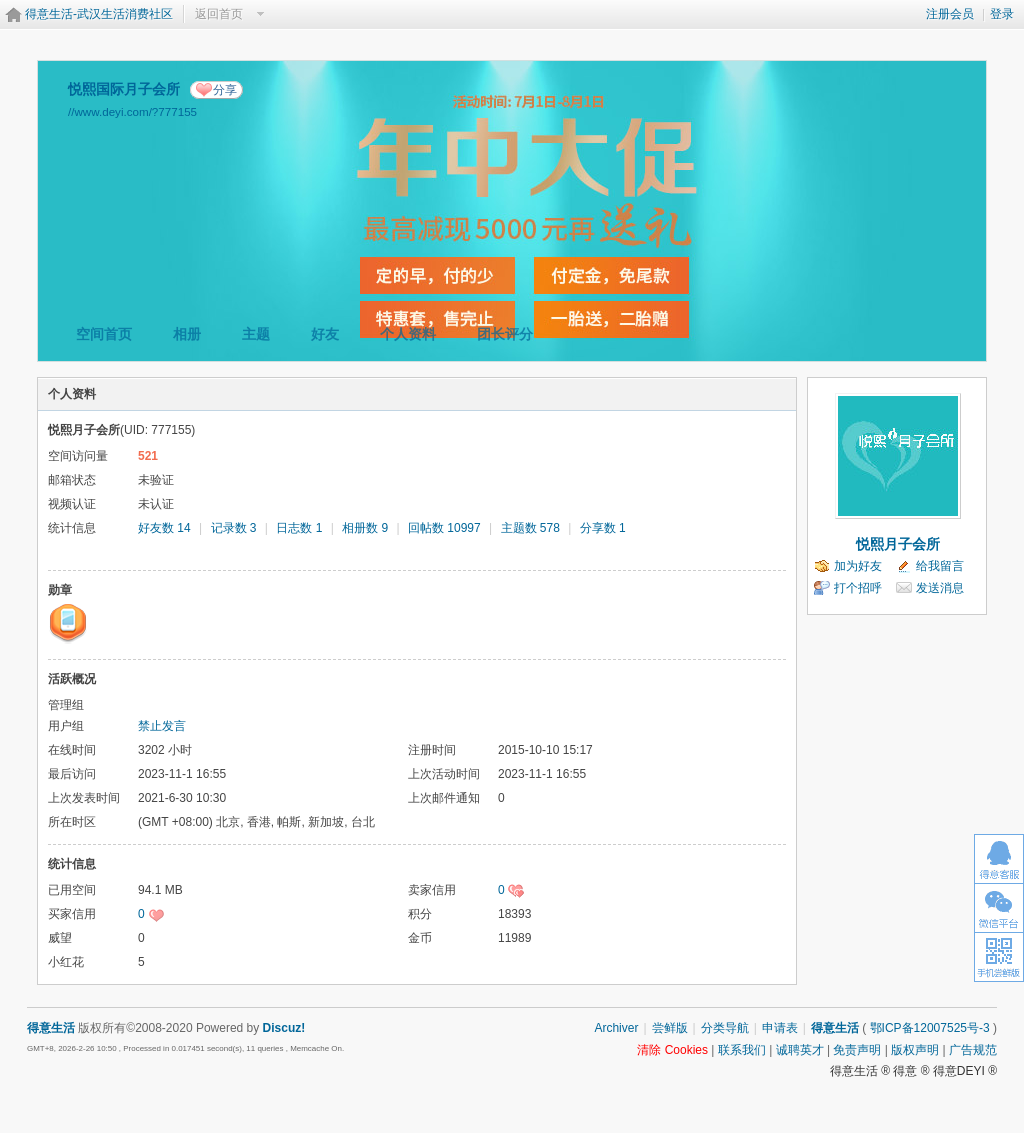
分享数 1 (603, 528)
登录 (1002, 14)
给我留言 (940, 566)
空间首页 (104, 334)
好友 (325, 334)
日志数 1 (299, 528)
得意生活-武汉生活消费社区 (99, 14)
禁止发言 (162, 726)
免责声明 (857, 1050)
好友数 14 (164, 528)
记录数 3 (234, 528)
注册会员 (950, 14)
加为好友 (858, 566)
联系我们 (742, 1050)
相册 (187, 334)
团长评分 (505, 334)
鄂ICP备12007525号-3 (930, 1028)
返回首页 (219, 14)
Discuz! (284, 1028)
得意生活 (835, 1028)
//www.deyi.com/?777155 (132, 111)
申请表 (780, 1028)
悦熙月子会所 (898, 544)
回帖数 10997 (444, 528)
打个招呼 (858, 588)
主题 (256, 334)
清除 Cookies (672, 1050)
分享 (225, 90)
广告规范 (973, 1050)
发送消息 (940, 588)
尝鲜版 (670, 1028)
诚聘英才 (800, 1050)
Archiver (616, 1028)
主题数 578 (530, 528)
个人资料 (408, 334)
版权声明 (915, 1050)
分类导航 (725, 1028)
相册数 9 (365, 528)
